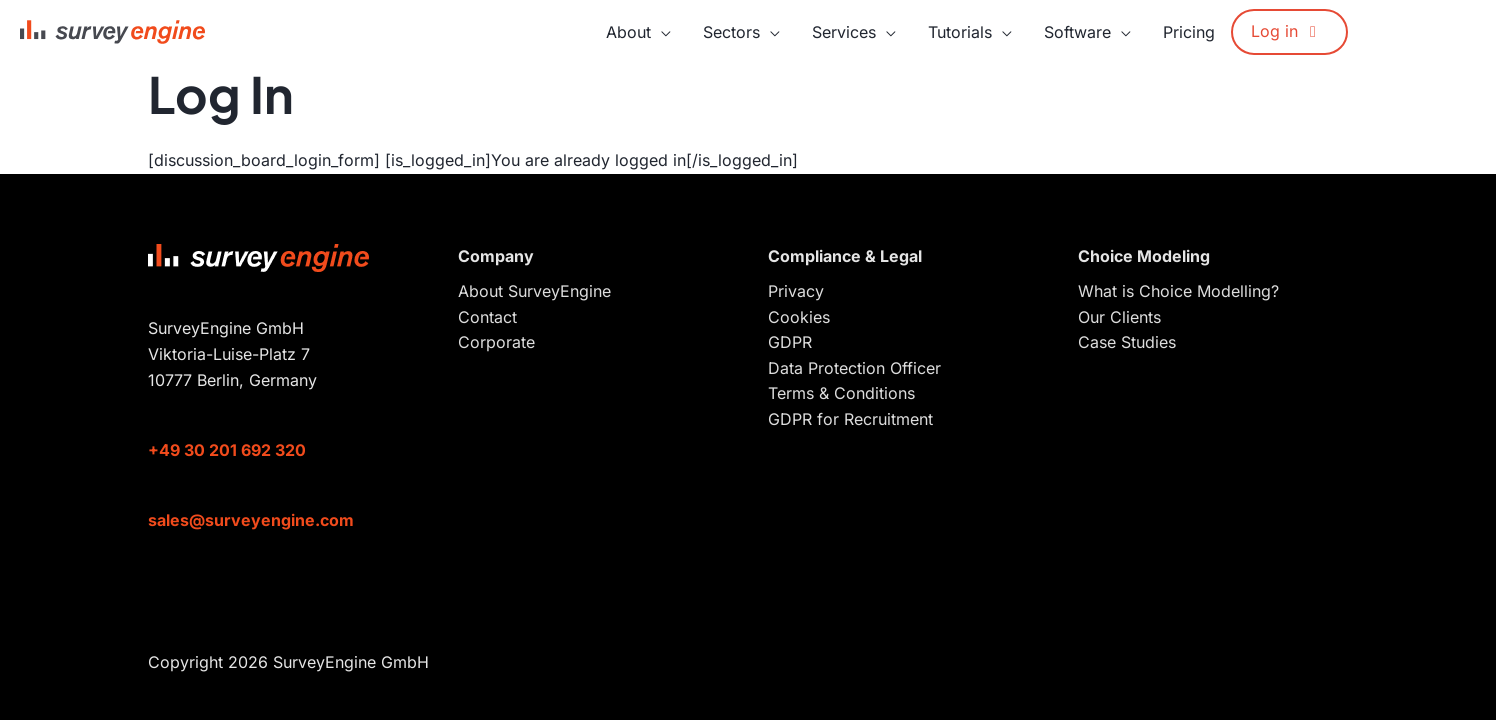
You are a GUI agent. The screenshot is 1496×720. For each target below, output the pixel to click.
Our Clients (1119, 317)
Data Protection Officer (854, 368)
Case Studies (1127, 342)
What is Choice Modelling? (1178, 291)
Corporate (496, 342)
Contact (487, 317)
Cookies (799, 317)
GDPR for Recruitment (850, 419)
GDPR (790, 342)
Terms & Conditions (841, 393)
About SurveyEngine (534, 291)
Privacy (796, 291)
